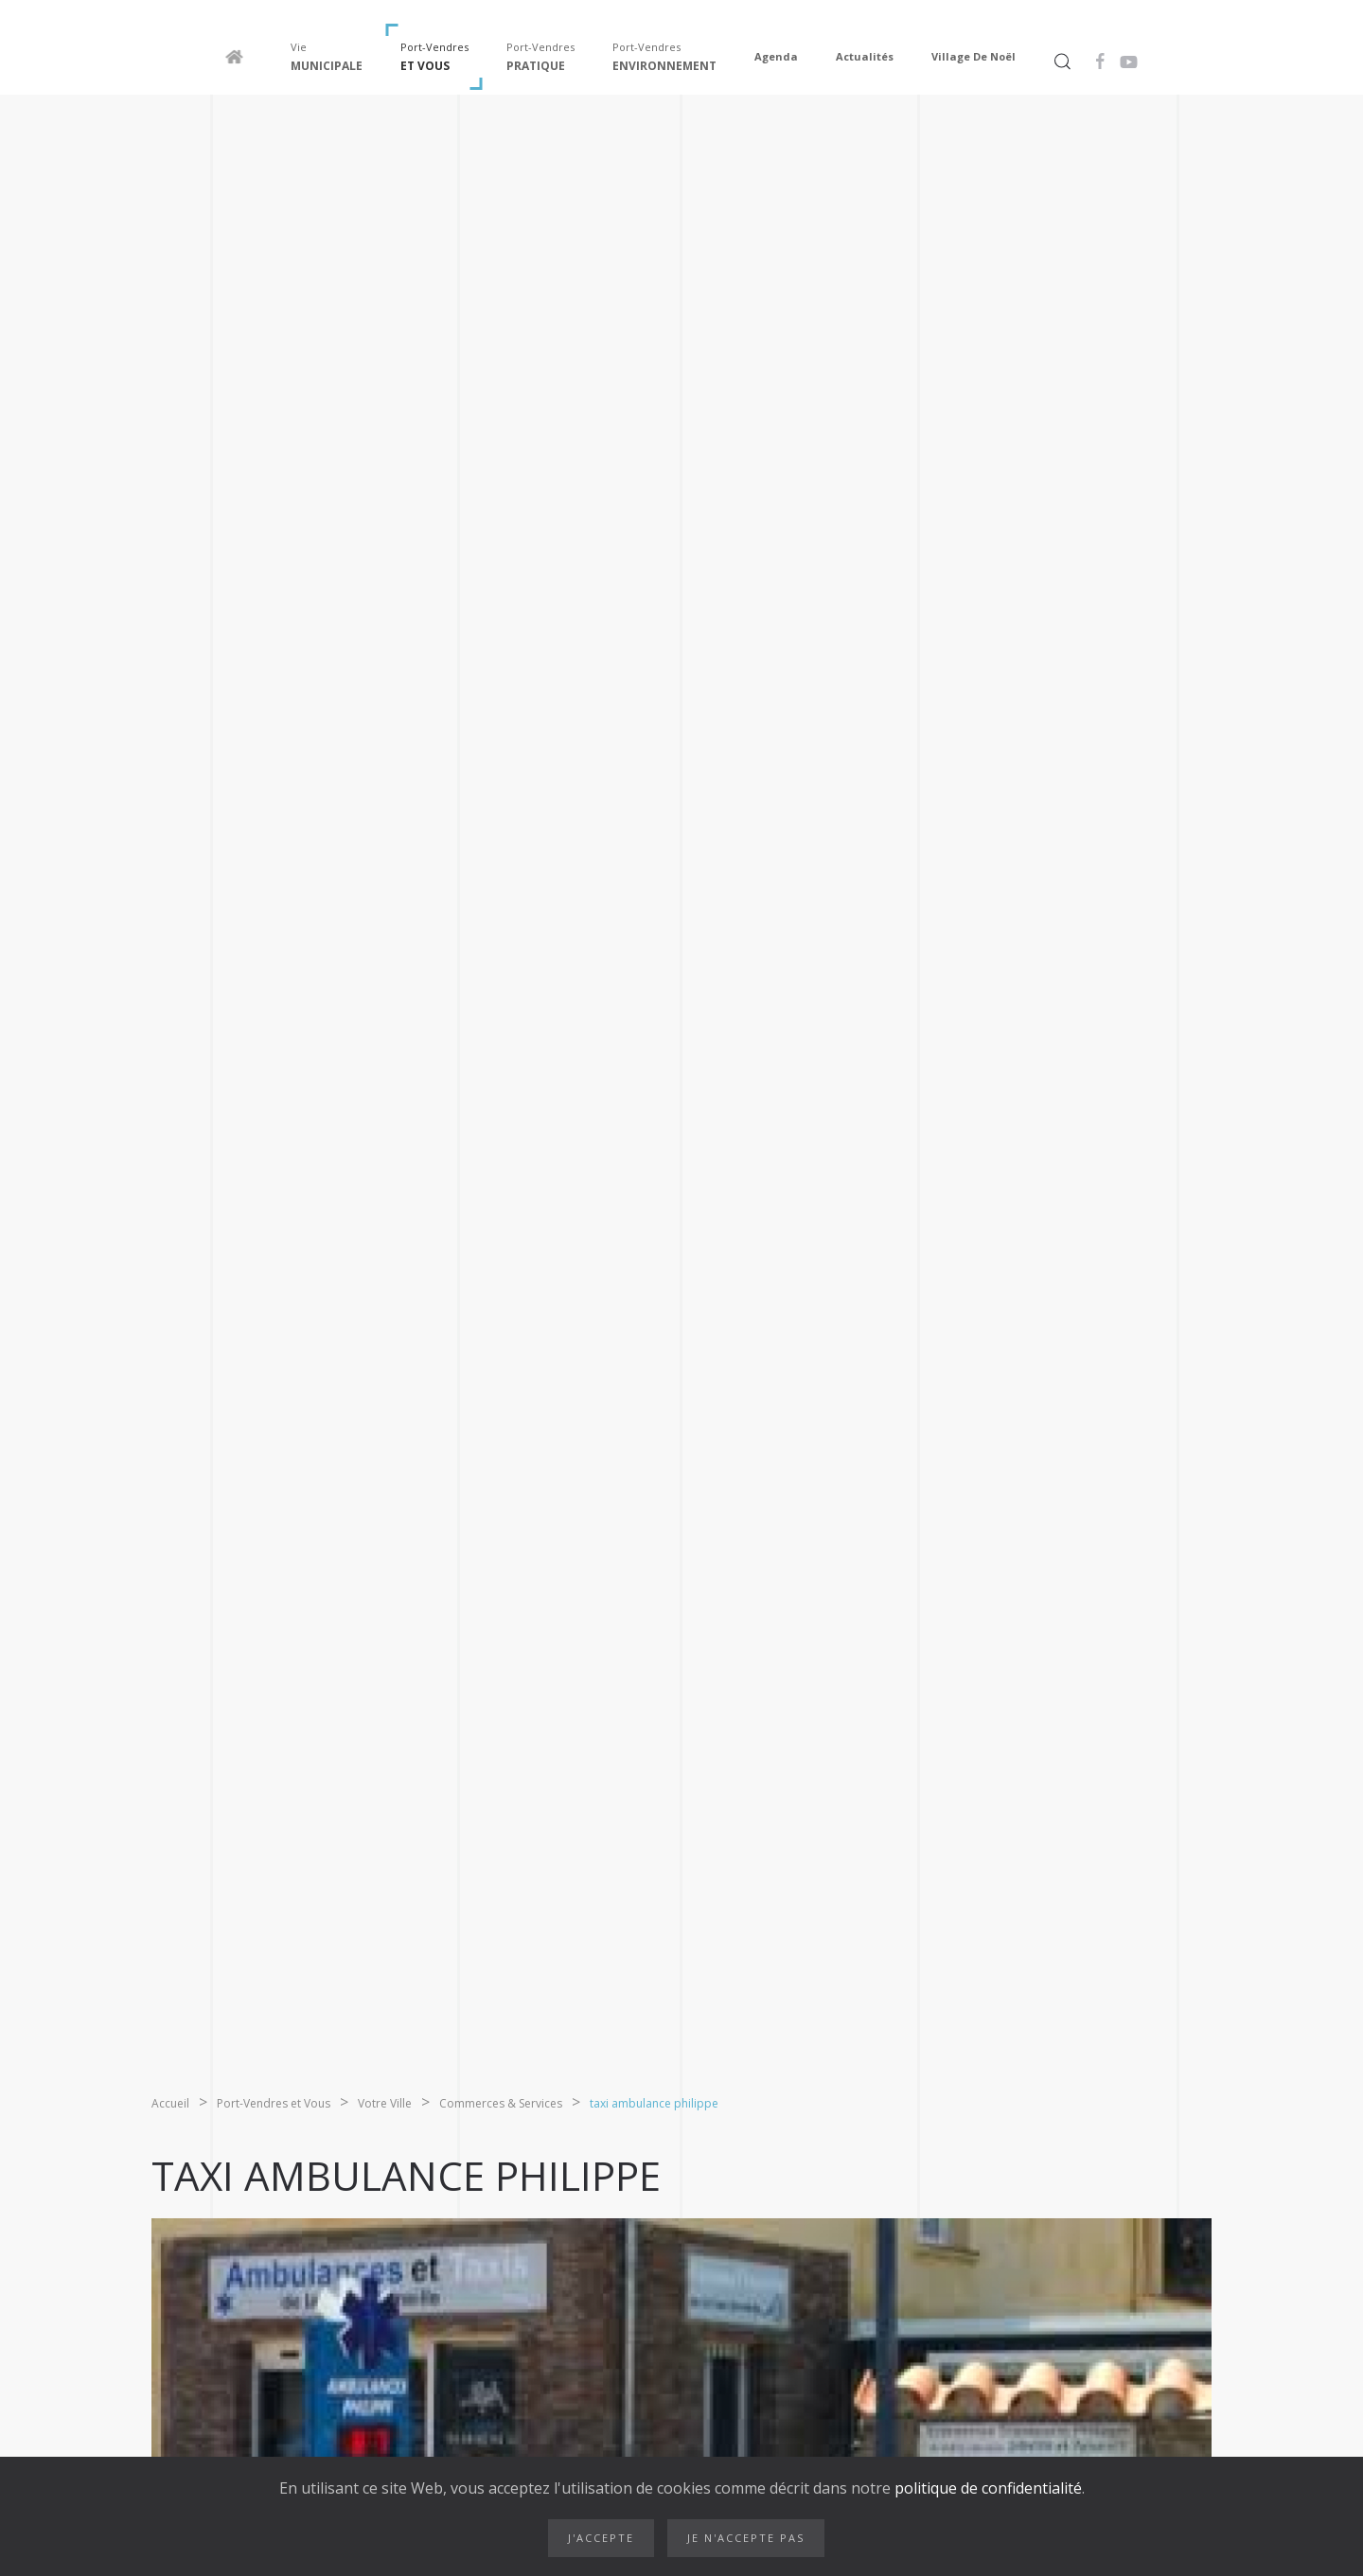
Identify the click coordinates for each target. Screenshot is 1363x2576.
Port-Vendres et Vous (273, 2103)
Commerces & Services (500, 2103)
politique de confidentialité (986, 2488)
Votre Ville (385, 2103)
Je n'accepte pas (746, 2538)
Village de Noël (973, 56)
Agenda (776, 56)
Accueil (170, 2103)
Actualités (865, 56)
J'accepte (601, 2538)
